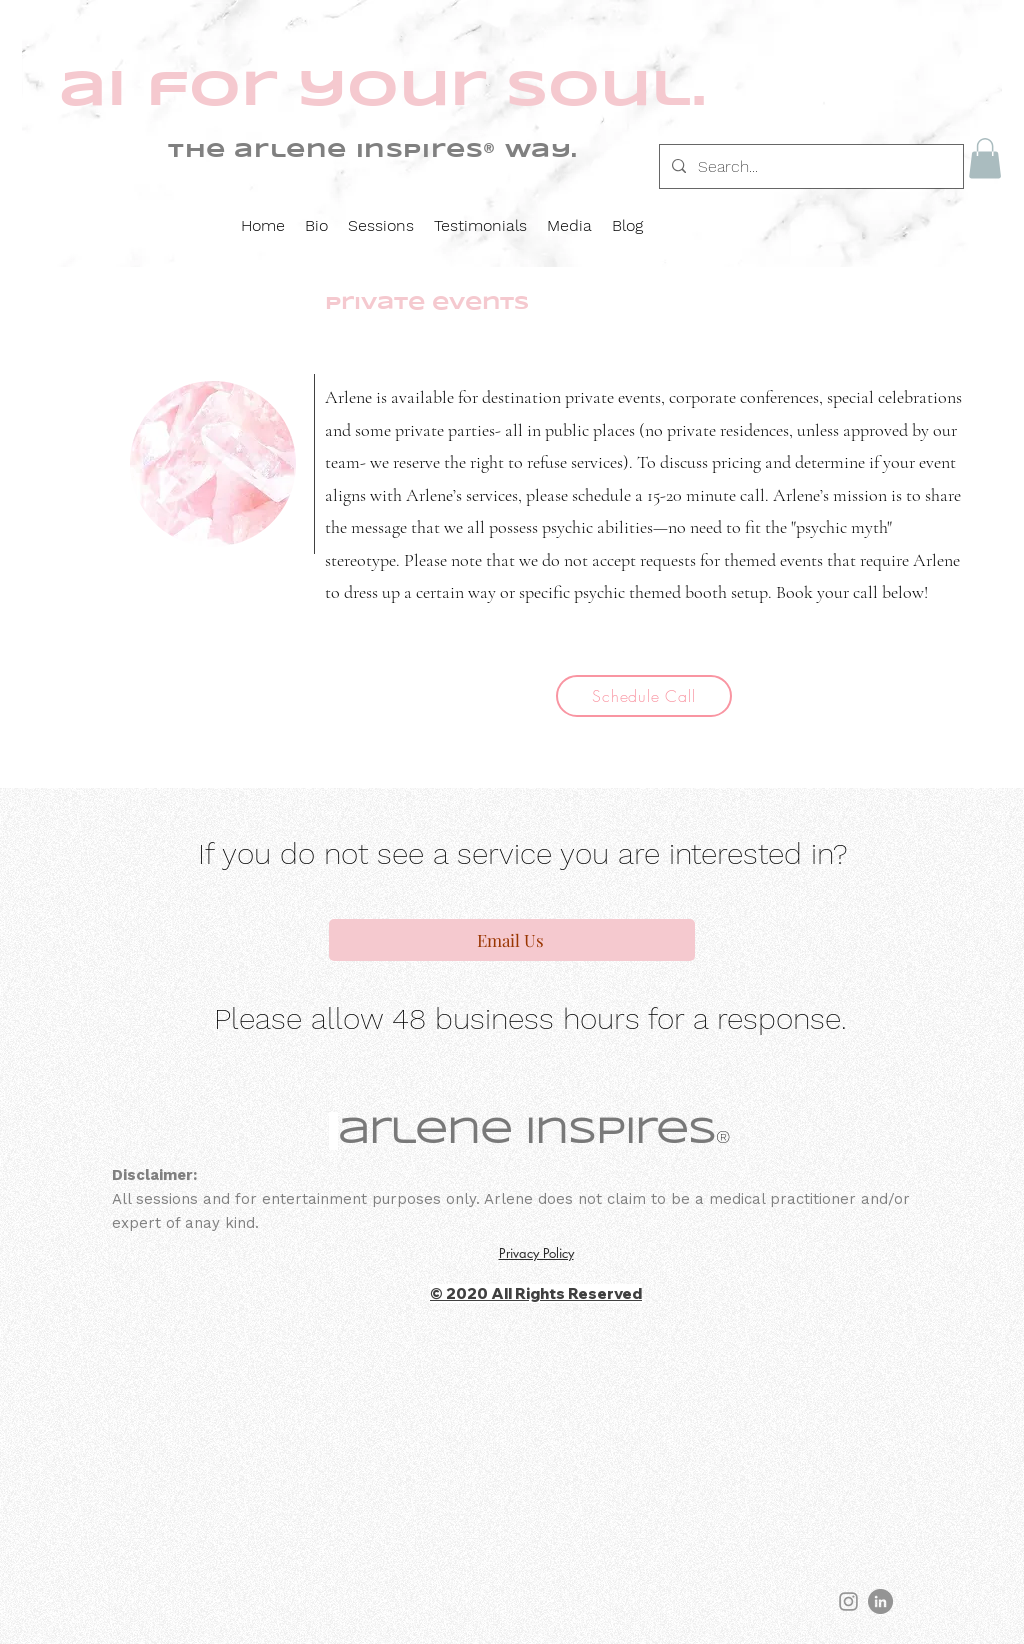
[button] (985, 158)
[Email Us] (512, 940)
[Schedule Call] (644, 696)
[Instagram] (848, 1601)
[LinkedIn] (880, 1601)
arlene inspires (527, 1133)
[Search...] (809, 167)
